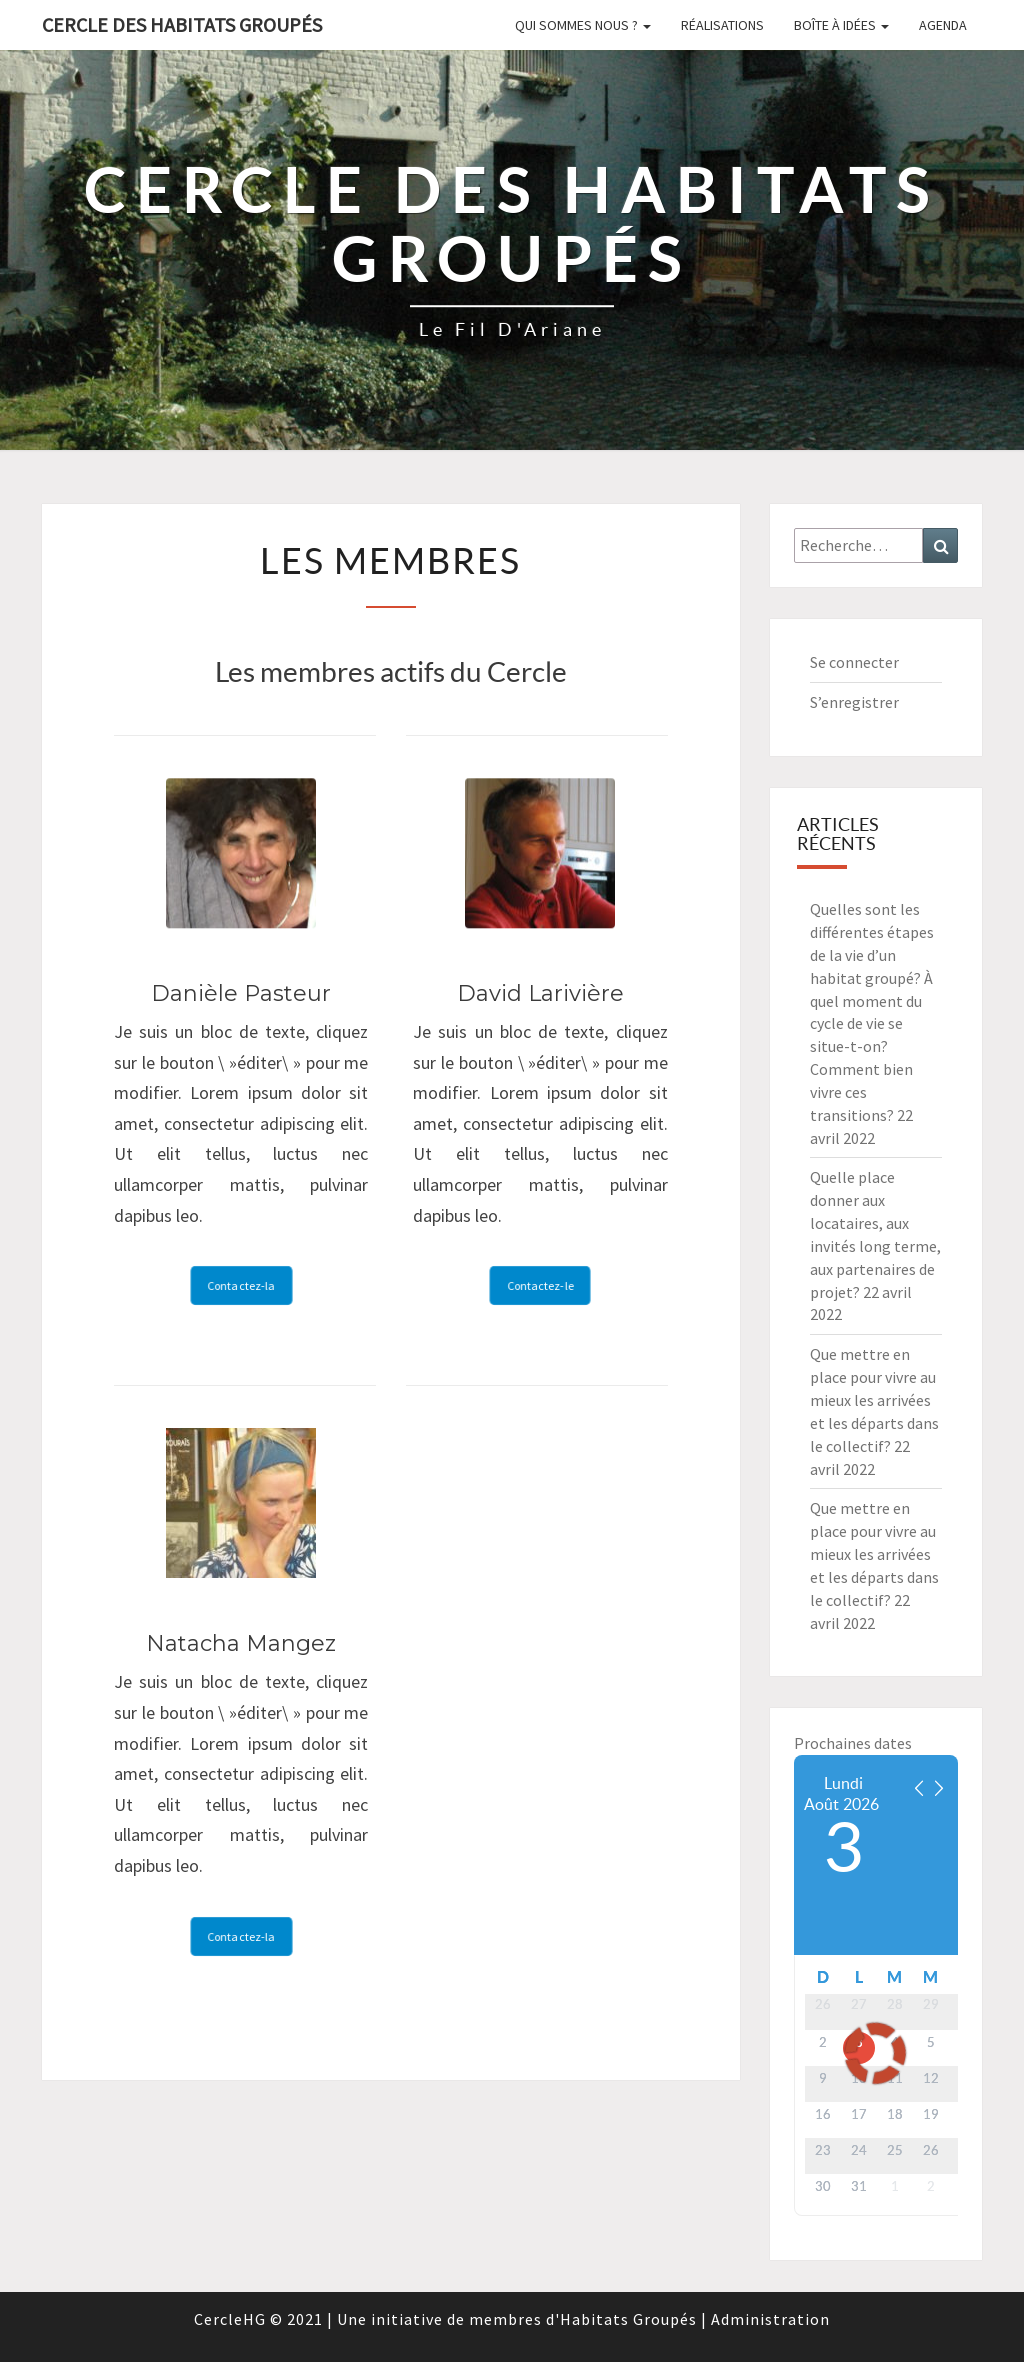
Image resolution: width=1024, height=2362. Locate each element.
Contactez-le (540, 1285)
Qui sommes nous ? (583, 25)
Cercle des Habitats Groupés (182, 24)
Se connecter (854, 662)
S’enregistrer (854, 702)
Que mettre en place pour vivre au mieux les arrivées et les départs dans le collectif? (874, 1399)
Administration (770, 2319)
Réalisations (722, 25)
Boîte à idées (841, 25)
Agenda (943, 25)
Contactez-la (241, 1285)
